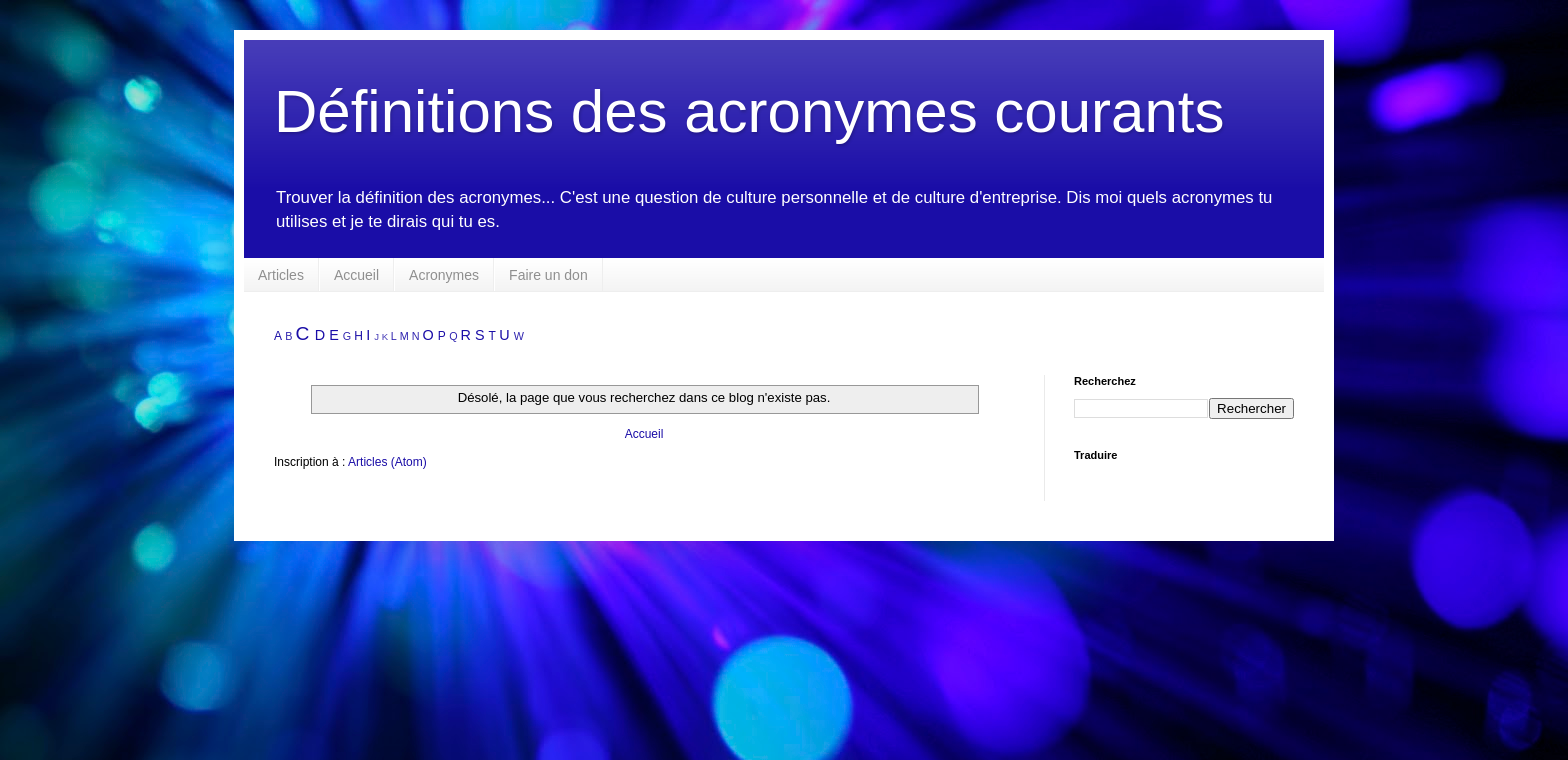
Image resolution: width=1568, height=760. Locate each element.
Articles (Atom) (387, 462)
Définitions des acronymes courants (749, 111)
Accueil (356, 275)
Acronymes (444, 275)
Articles (281, 275)
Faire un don (548, 275)
